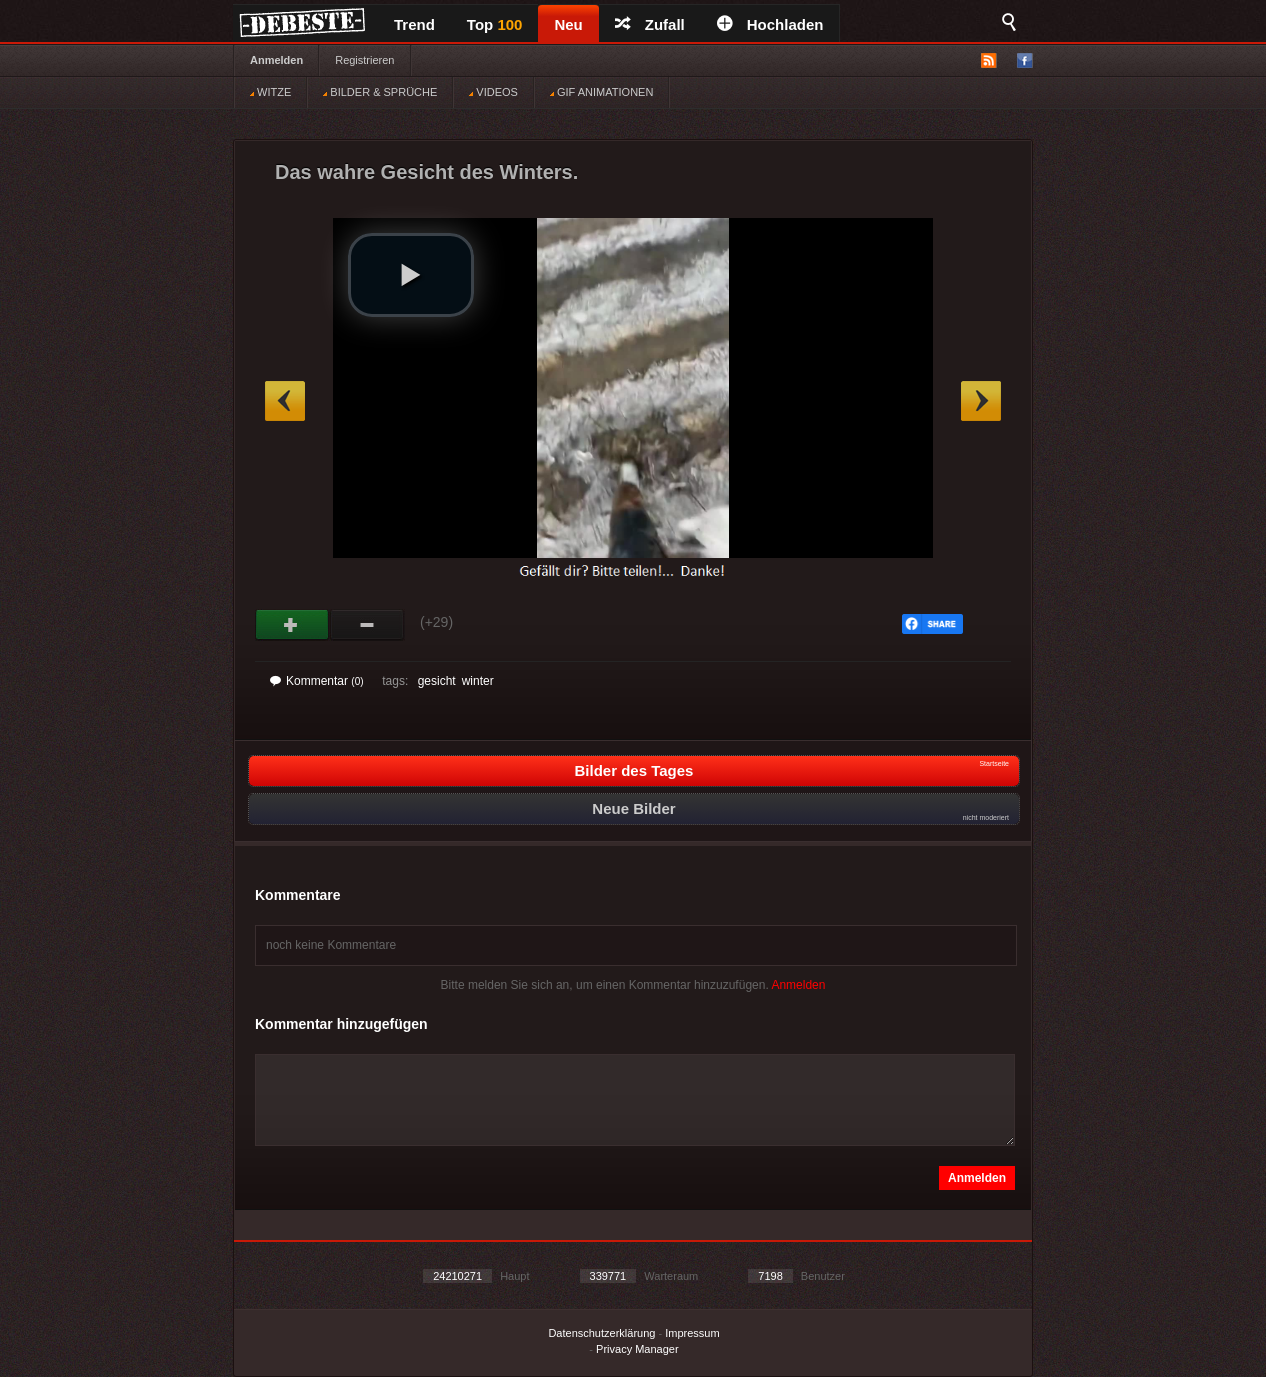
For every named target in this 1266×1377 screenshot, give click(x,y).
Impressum (692, 1333)
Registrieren (364, 60)
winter (478, 681)
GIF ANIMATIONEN (601, 92)
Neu (568, 24)
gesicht (437, 681)
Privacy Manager (637, 1349)
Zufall (650, 24)
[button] (411, 275)
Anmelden (276, 60)
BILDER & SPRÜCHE (380, 92)
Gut (292, 625)
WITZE (270, 92)
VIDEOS (493, 92)
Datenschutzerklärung (601, 1333)
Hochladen (770, 24)
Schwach (367, 625)
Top (495, 24)
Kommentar (317, 681)
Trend (414, 24)
